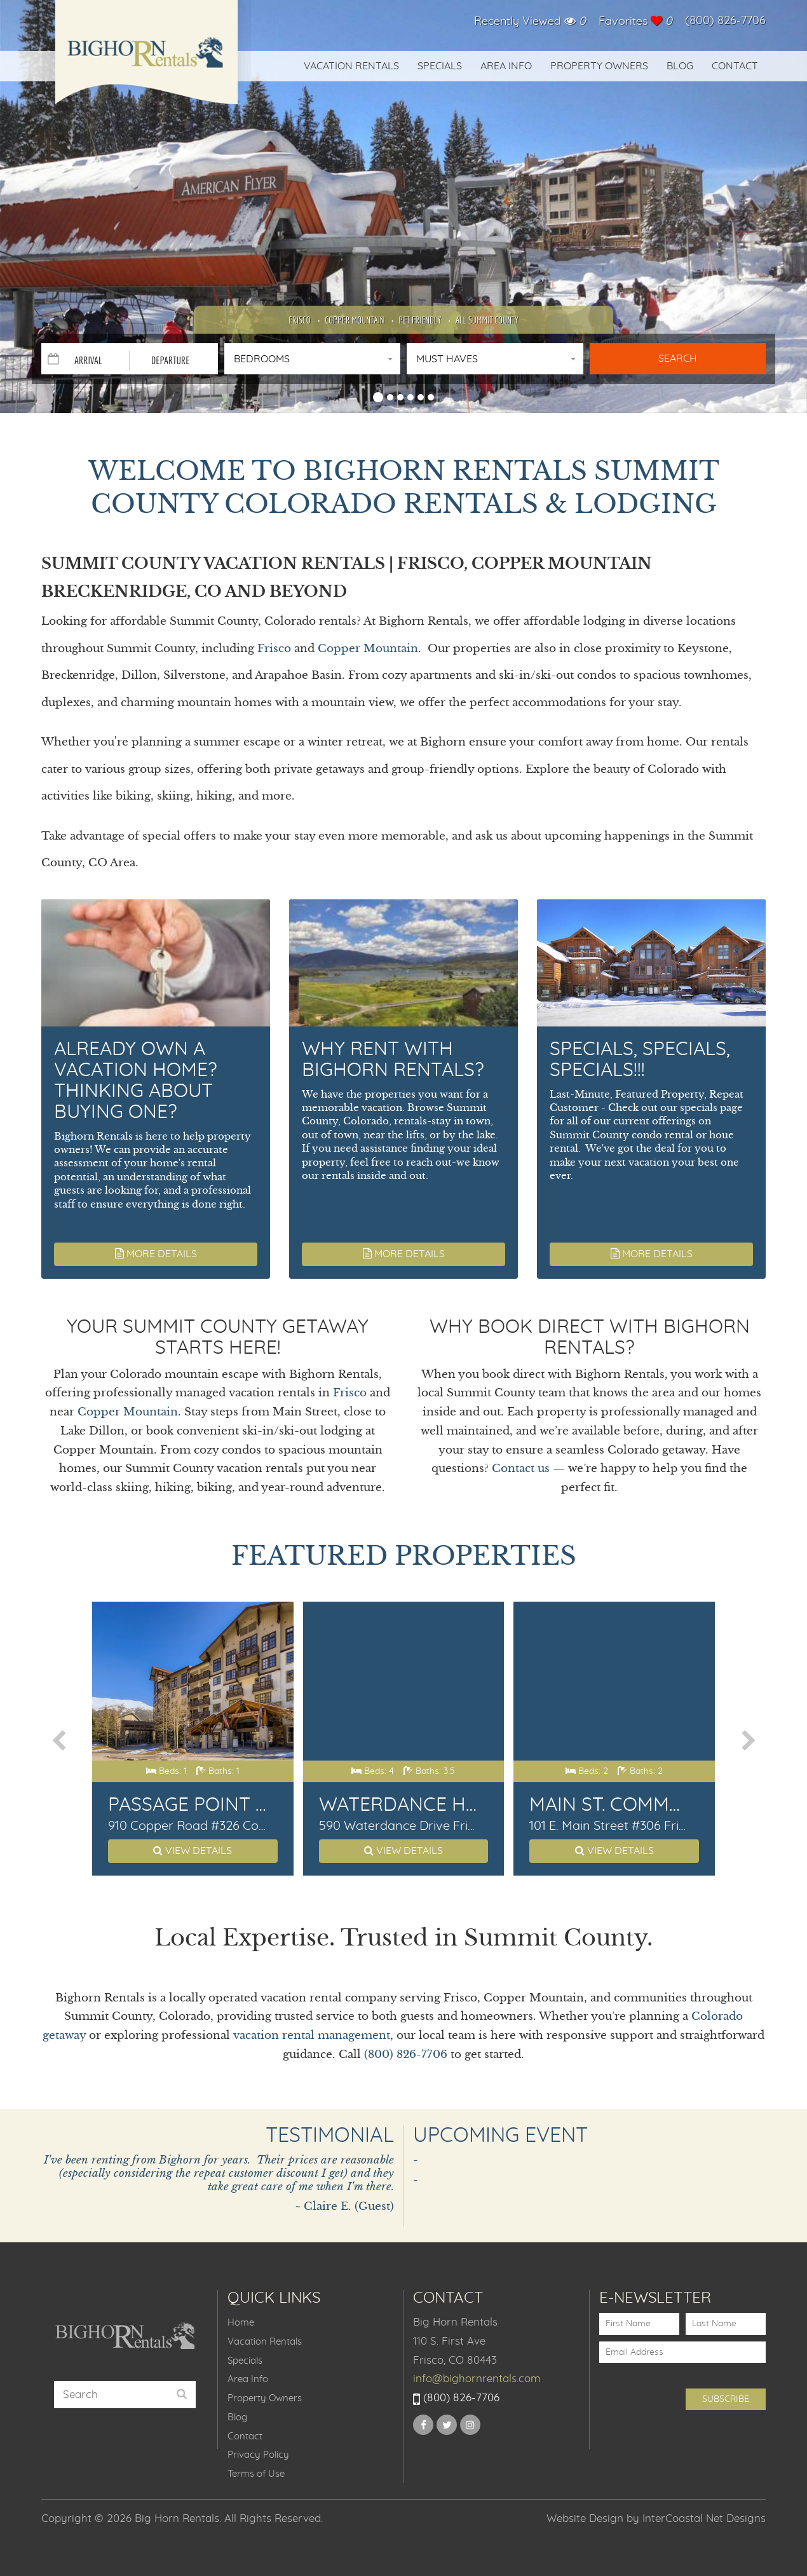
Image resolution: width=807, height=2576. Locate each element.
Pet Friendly (419, 320)
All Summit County (487, 320)
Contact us (521, 1468)
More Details (156, 1253)
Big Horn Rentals (146, 60)
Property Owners (599, 66)
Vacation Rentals (351, 66)
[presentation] (60, 1741)
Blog (680, 66)
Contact (735, 66)
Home (240, 2322)
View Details (192, 1850)
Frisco (299, 320)
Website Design (584, 2518)
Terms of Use (256, 2474)
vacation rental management (311, 2035)
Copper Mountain (354, 320)
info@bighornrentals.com (477, 2378)
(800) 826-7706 (725, 21)
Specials (439, 66)
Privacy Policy (258, 2455)
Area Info (506, 66)
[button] (378, 395)
